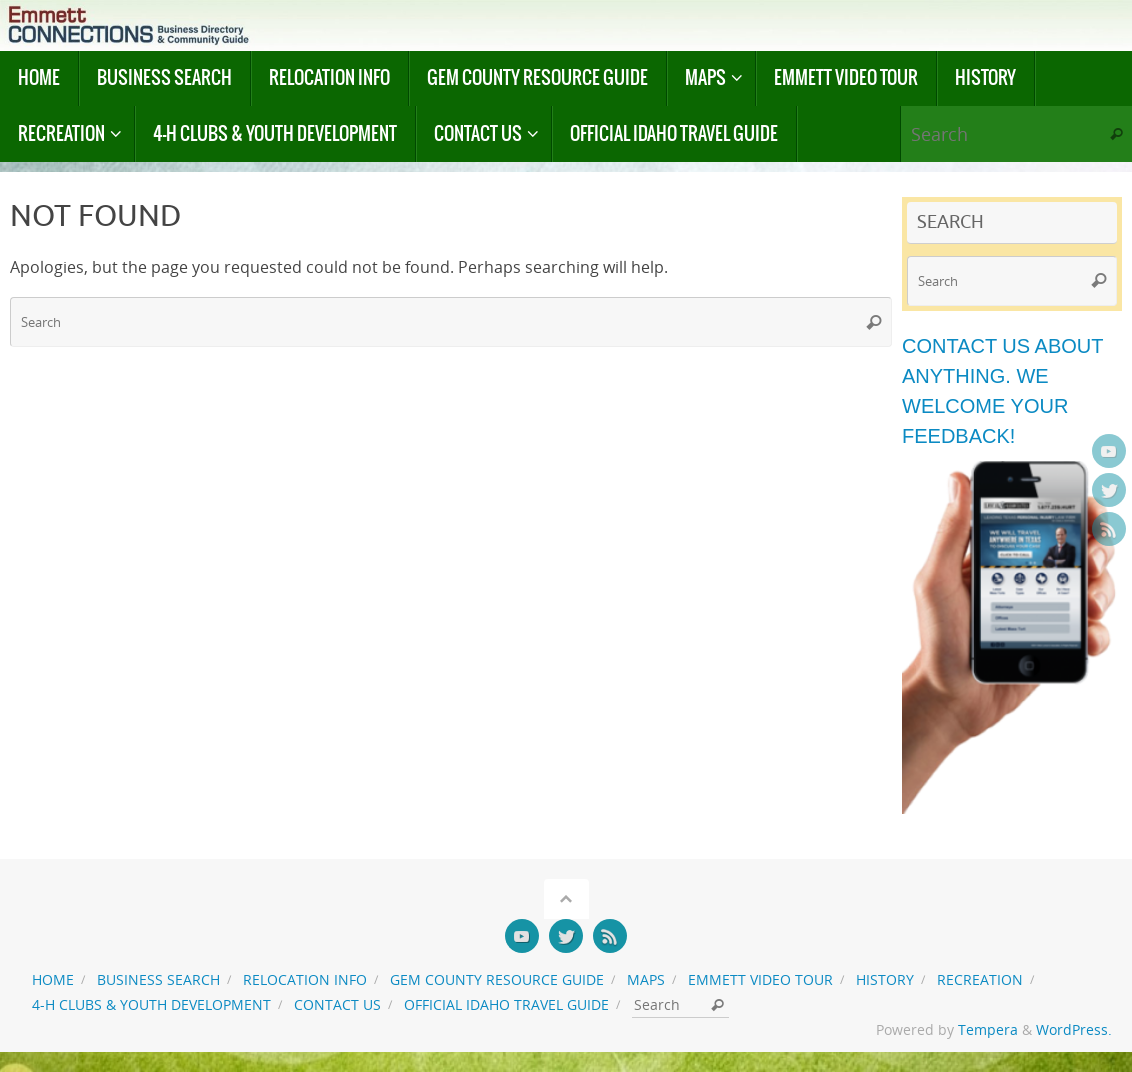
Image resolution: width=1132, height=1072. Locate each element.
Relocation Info (305, 979)
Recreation (980, 979)
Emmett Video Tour (760, 979)
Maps (646, 979)
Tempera (988, 1029)
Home (53, 979)
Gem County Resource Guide (497, 979)
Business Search (158, 979)
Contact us (337, 1004)
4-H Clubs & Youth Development (151, 1004)
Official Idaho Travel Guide (506, 1004)
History (885, 979)
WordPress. (1074, 1029)
